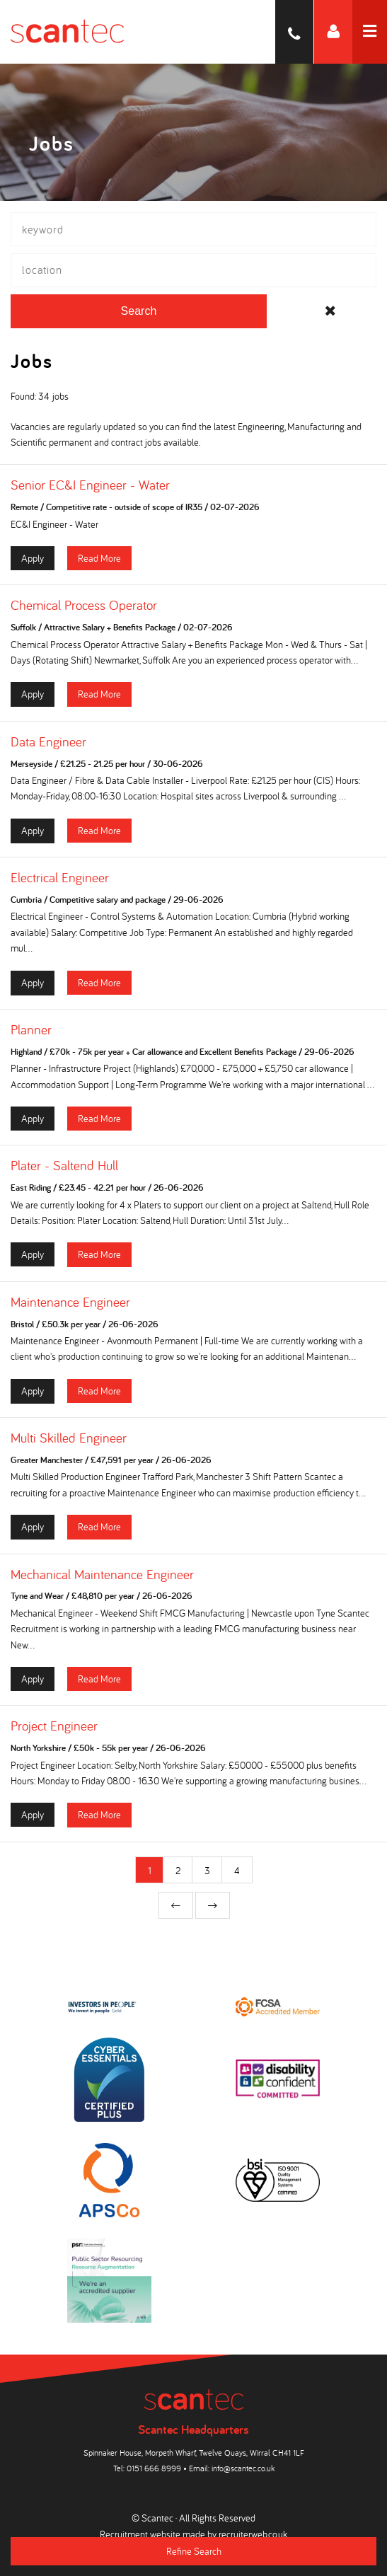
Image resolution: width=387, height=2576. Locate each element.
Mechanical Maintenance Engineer (102, 1574)
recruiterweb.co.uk (253, 2534)
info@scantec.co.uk (243, 2468)
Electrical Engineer (60, 877)
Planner (31, 1029)
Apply (32, 558)
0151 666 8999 (154, 2468)
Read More (99, 558)
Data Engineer (48, 741)
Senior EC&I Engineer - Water (90, 484)
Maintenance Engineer (70, 1301)
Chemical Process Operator (84, 604)
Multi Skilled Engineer (69, 1437)
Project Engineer (54, 1725)
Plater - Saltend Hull (64, 1165)
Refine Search (193, 2551)
